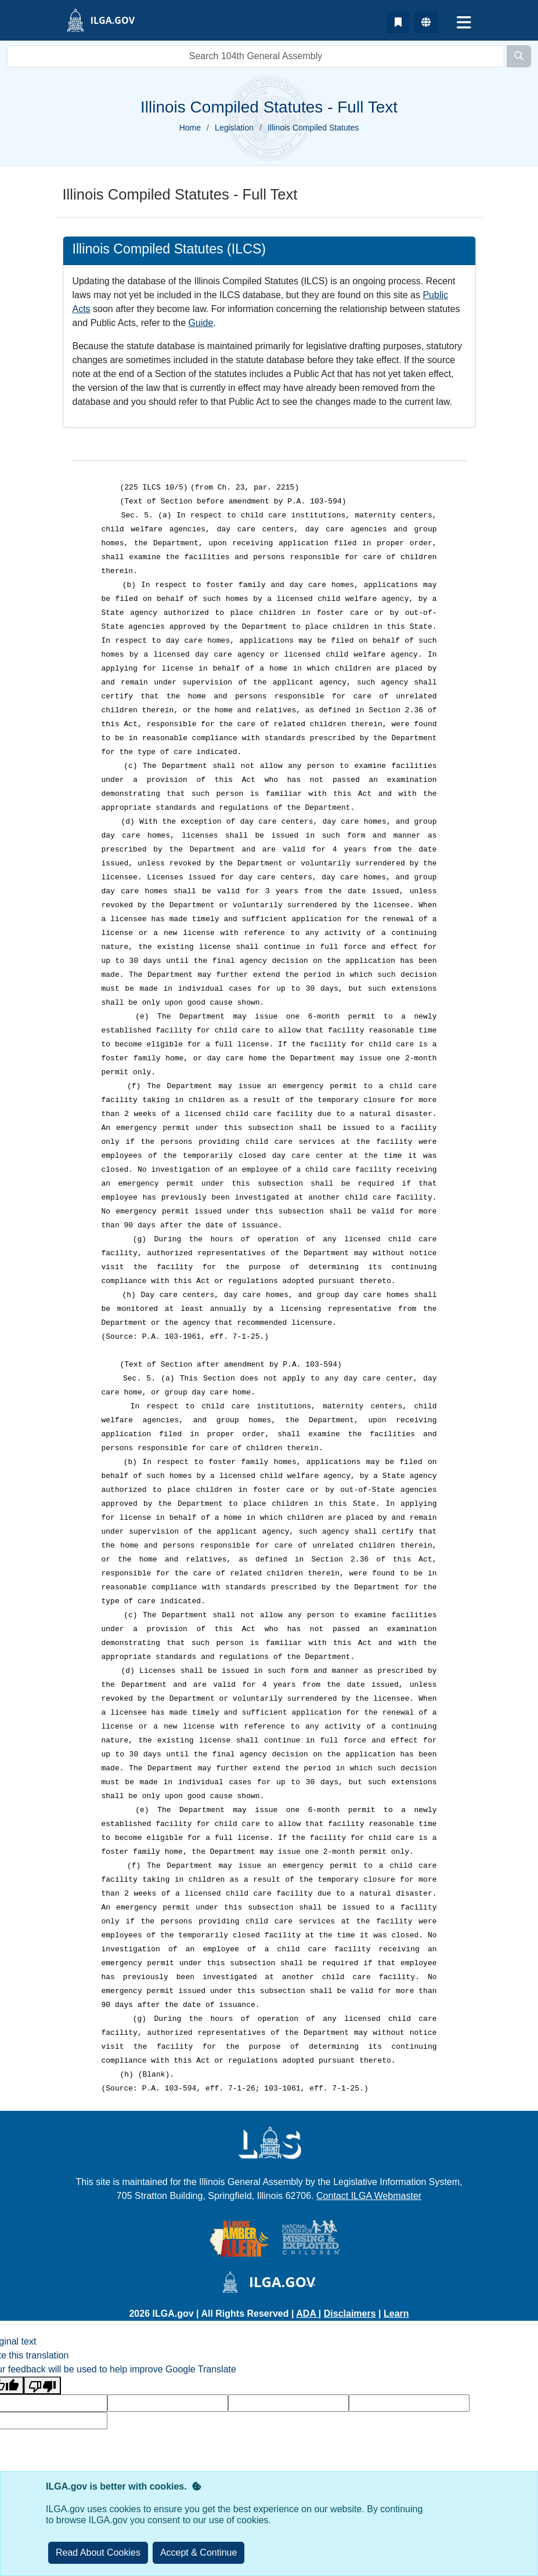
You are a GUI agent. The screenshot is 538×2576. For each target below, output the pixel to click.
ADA (307, 2313)
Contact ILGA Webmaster (368, 2196)
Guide (201, 323)
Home (190, 127)
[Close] (199, 2553)
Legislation (234, 127)
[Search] (519, 56)
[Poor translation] (42, 2385)
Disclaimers (350, 2313)
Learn (396, 2313)
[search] (255, 56)
